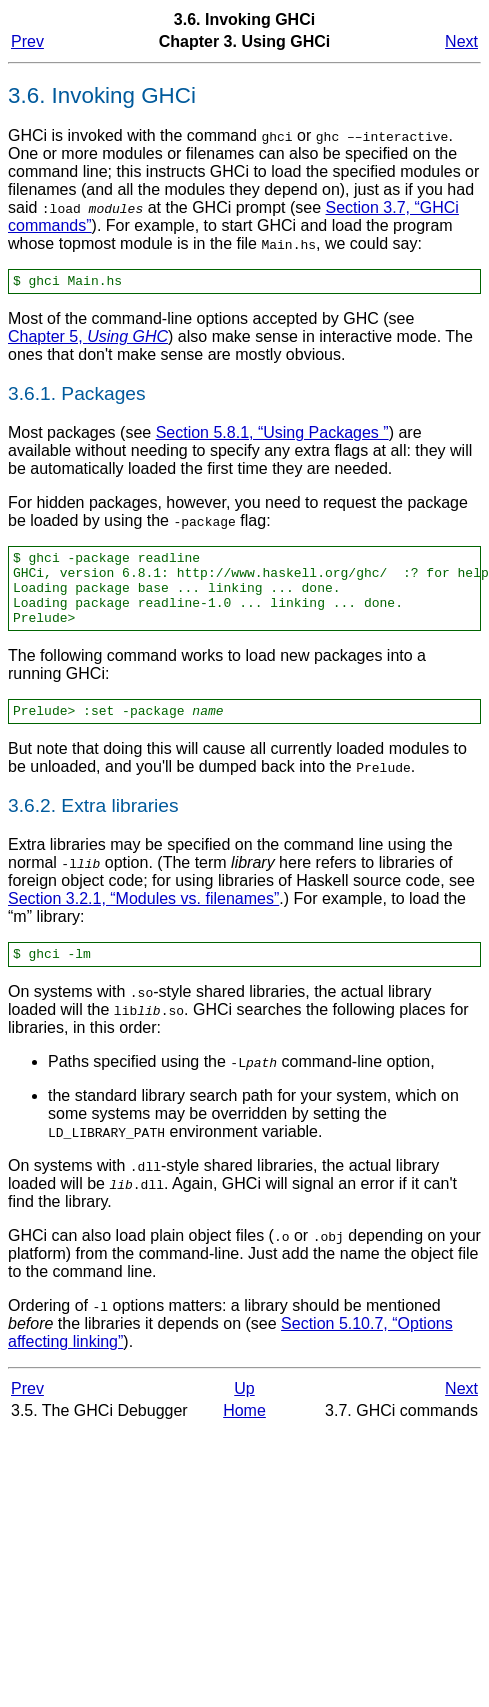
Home (244, 1434)
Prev (27, 41)
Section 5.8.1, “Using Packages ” (272, 435)
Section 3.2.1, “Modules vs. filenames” (143, 919)
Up (244, 1412)
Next (461, 41)
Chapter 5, (88, 339)
